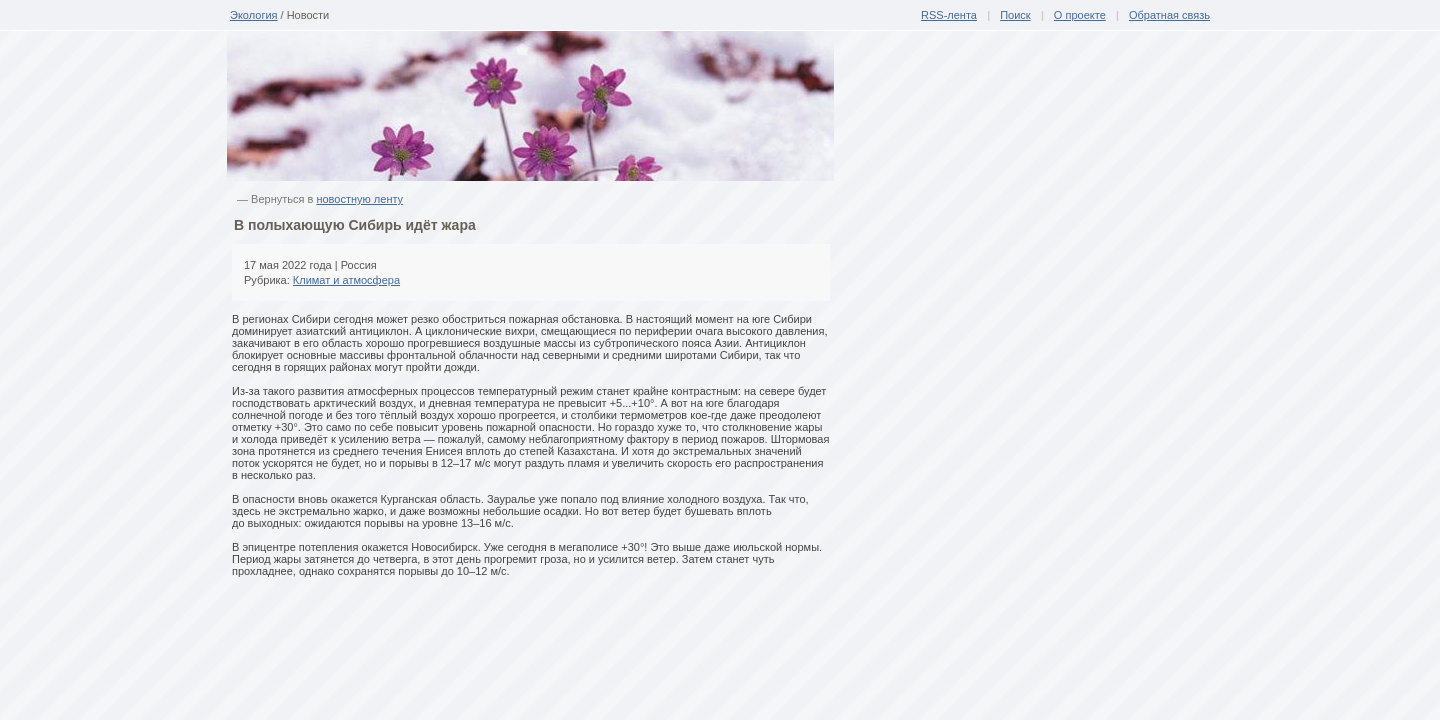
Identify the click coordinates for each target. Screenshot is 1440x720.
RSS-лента (949, 15)
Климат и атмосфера (346, 280)
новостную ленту (359, 199)
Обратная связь (1169, 15)
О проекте (1080, 15)
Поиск (1015, 15)
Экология (254, 15)
